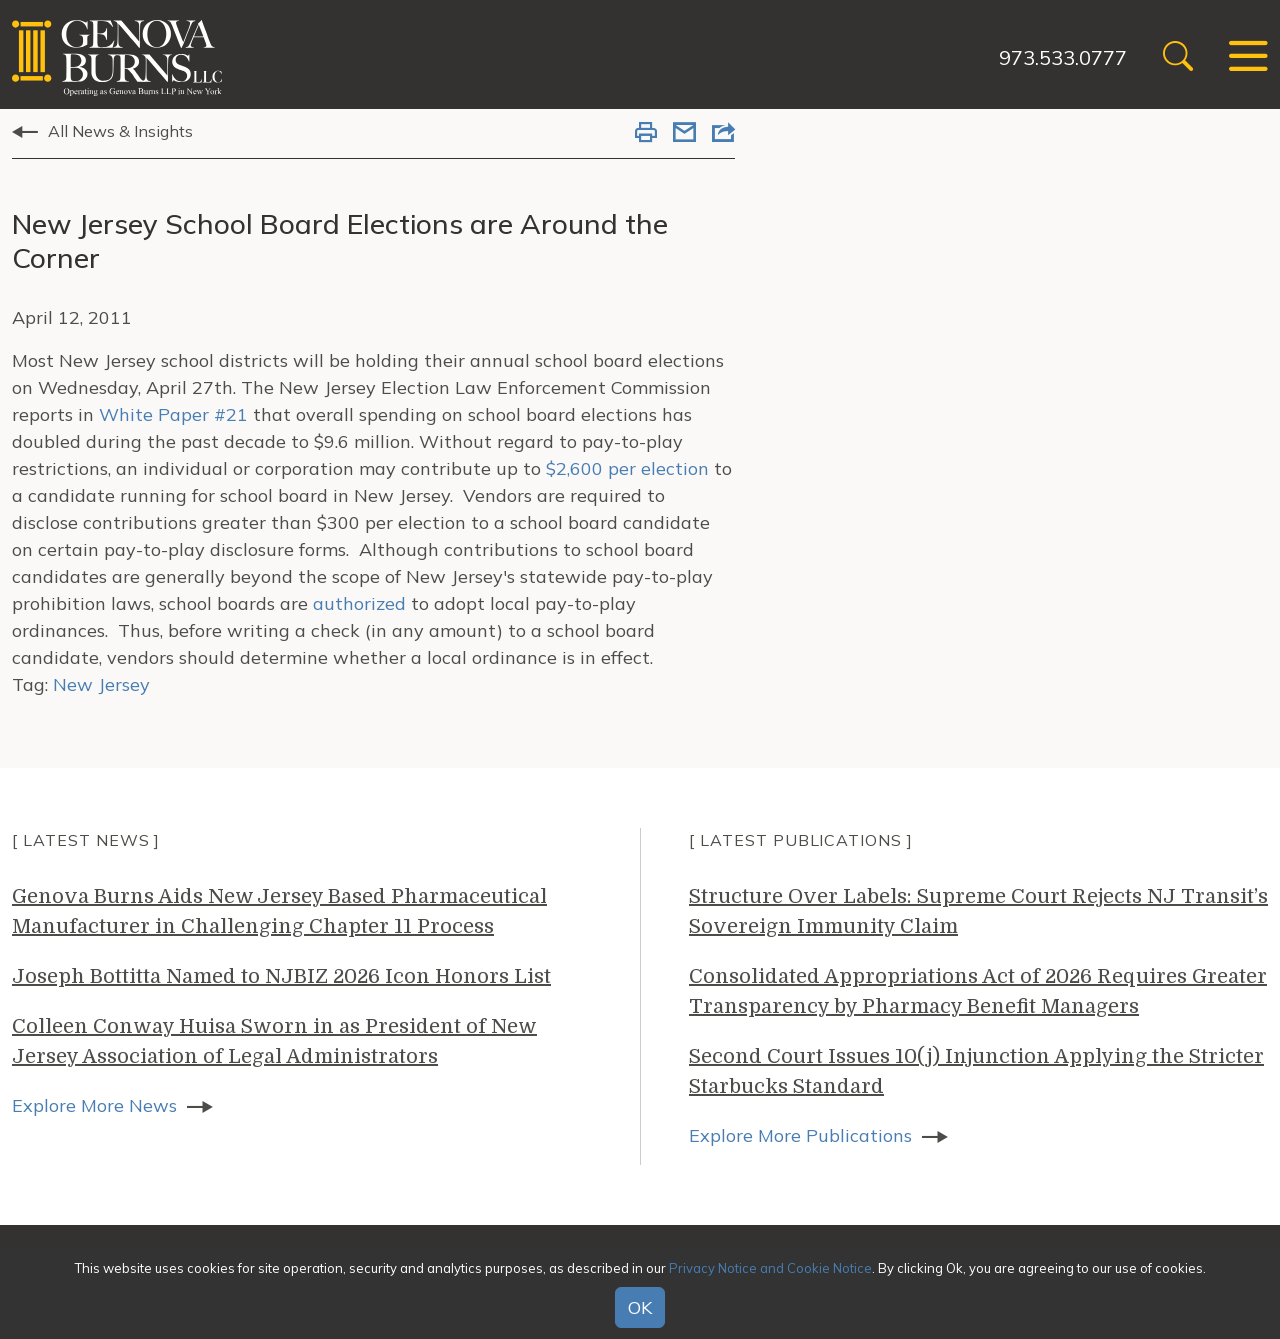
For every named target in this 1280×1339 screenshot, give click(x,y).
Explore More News (94, 1105)
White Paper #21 (173, 414)
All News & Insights (120, 131)
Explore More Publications (800, 1135)
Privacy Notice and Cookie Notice (770, 1268)
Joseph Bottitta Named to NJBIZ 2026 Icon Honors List (281, 976)
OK (640, 1307)
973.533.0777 (1063, 57)
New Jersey (101, 684)
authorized (359, 603)
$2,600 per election (627, 468)
